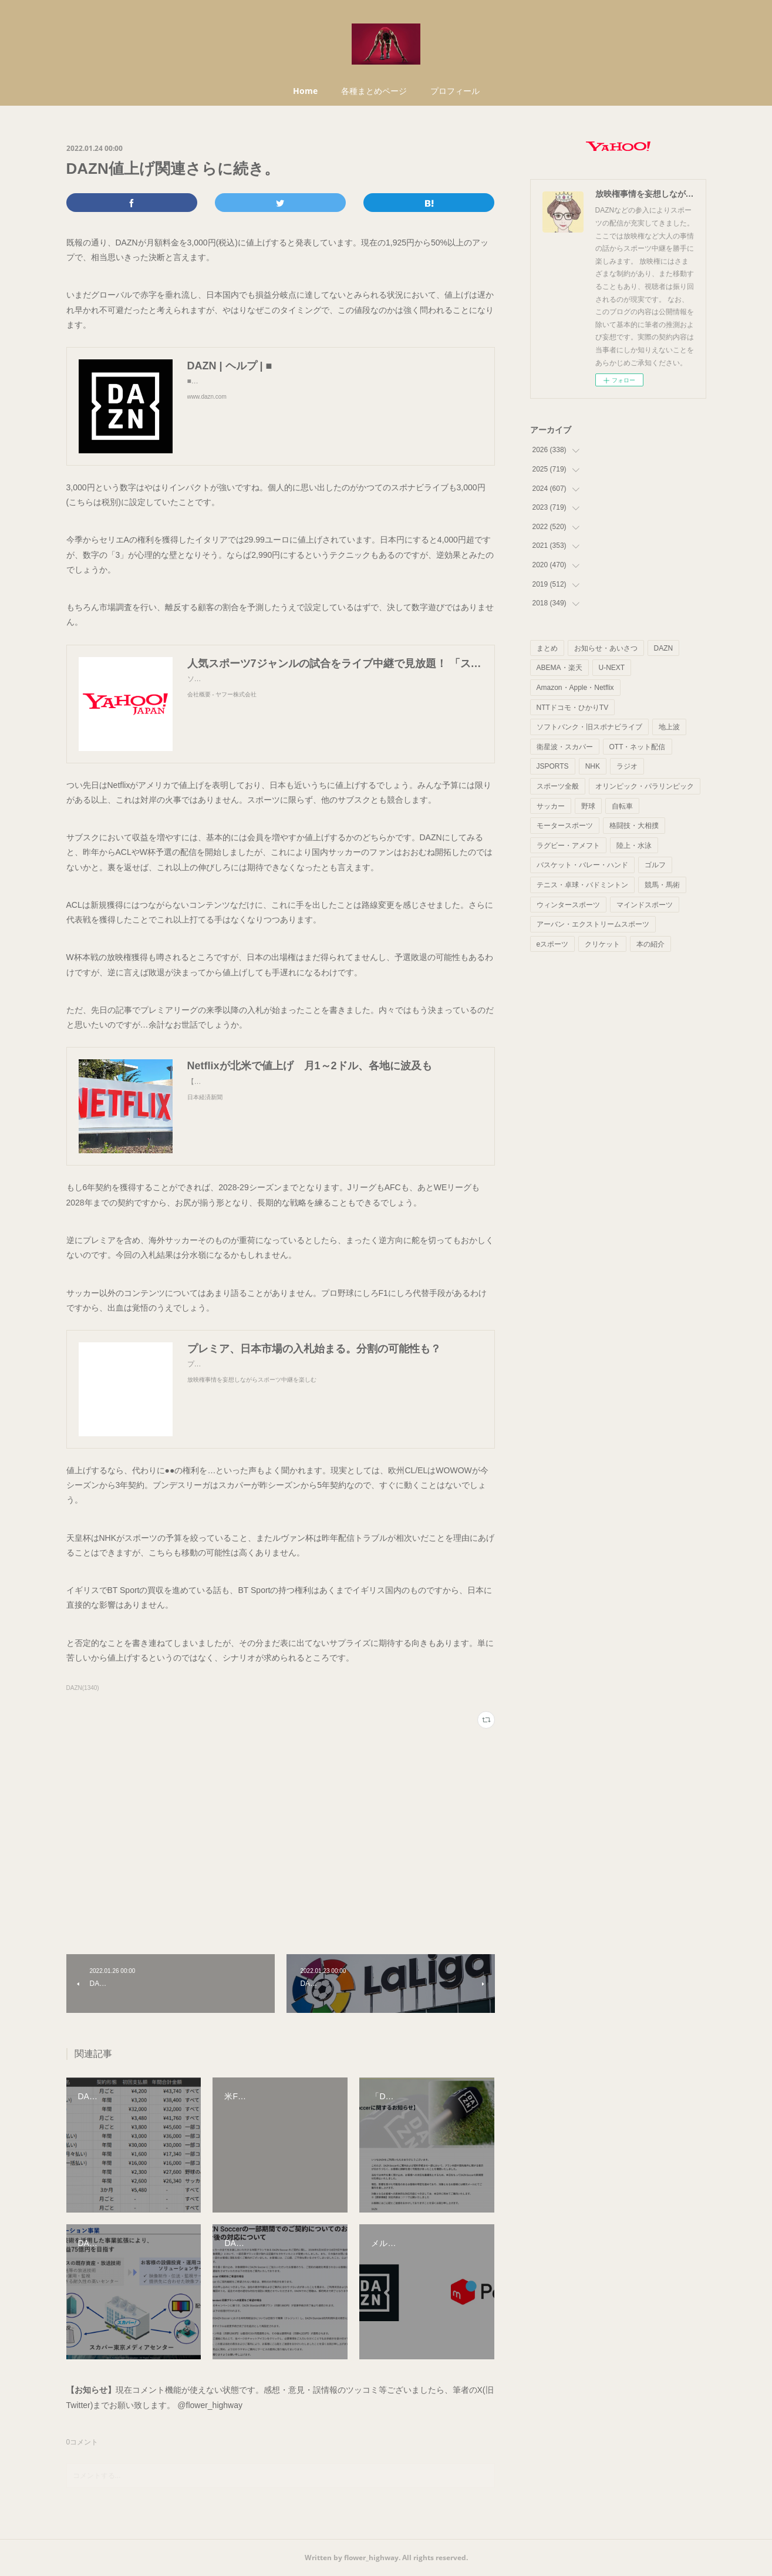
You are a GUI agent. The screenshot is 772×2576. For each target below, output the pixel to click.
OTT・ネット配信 (637, 747)
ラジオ (627, 766)
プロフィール (455, 90)
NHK (592, 766)
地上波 (669, 727)
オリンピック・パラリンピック (644, 786)
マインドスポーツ (644, 905)
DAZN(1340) (82, 1688)
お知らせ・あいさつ (606, 648)
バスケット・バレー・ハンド (582, 865)
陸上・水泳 (634, 845)
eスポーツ (553, 944)
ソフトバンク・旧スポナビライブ (589, 727)
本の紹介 (650, 944)
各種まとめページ (374, 90)
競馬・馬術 (662, 885)
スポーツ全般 (558, 786)
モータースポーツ (565, 825)
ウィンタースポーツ (568, 905)
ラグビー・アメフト (568, 845)
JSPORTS (553, 766)
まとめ (547, 648)
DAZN (663, 648)
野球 (588, 806)
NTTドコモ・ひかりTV (573, 707)
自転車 (622, 806)
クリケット (602, 944)
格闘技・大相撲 (634, 825)
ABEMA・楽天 (559, 668)
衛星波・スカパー (565, 747)
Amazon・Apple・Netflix (575, 687)
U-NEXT (612, 668)
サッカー (551, 806)
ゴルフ (655, 865)
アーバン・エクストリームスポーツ (593, 924)
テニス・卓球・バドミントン (582, 885)
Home (305, 90)
